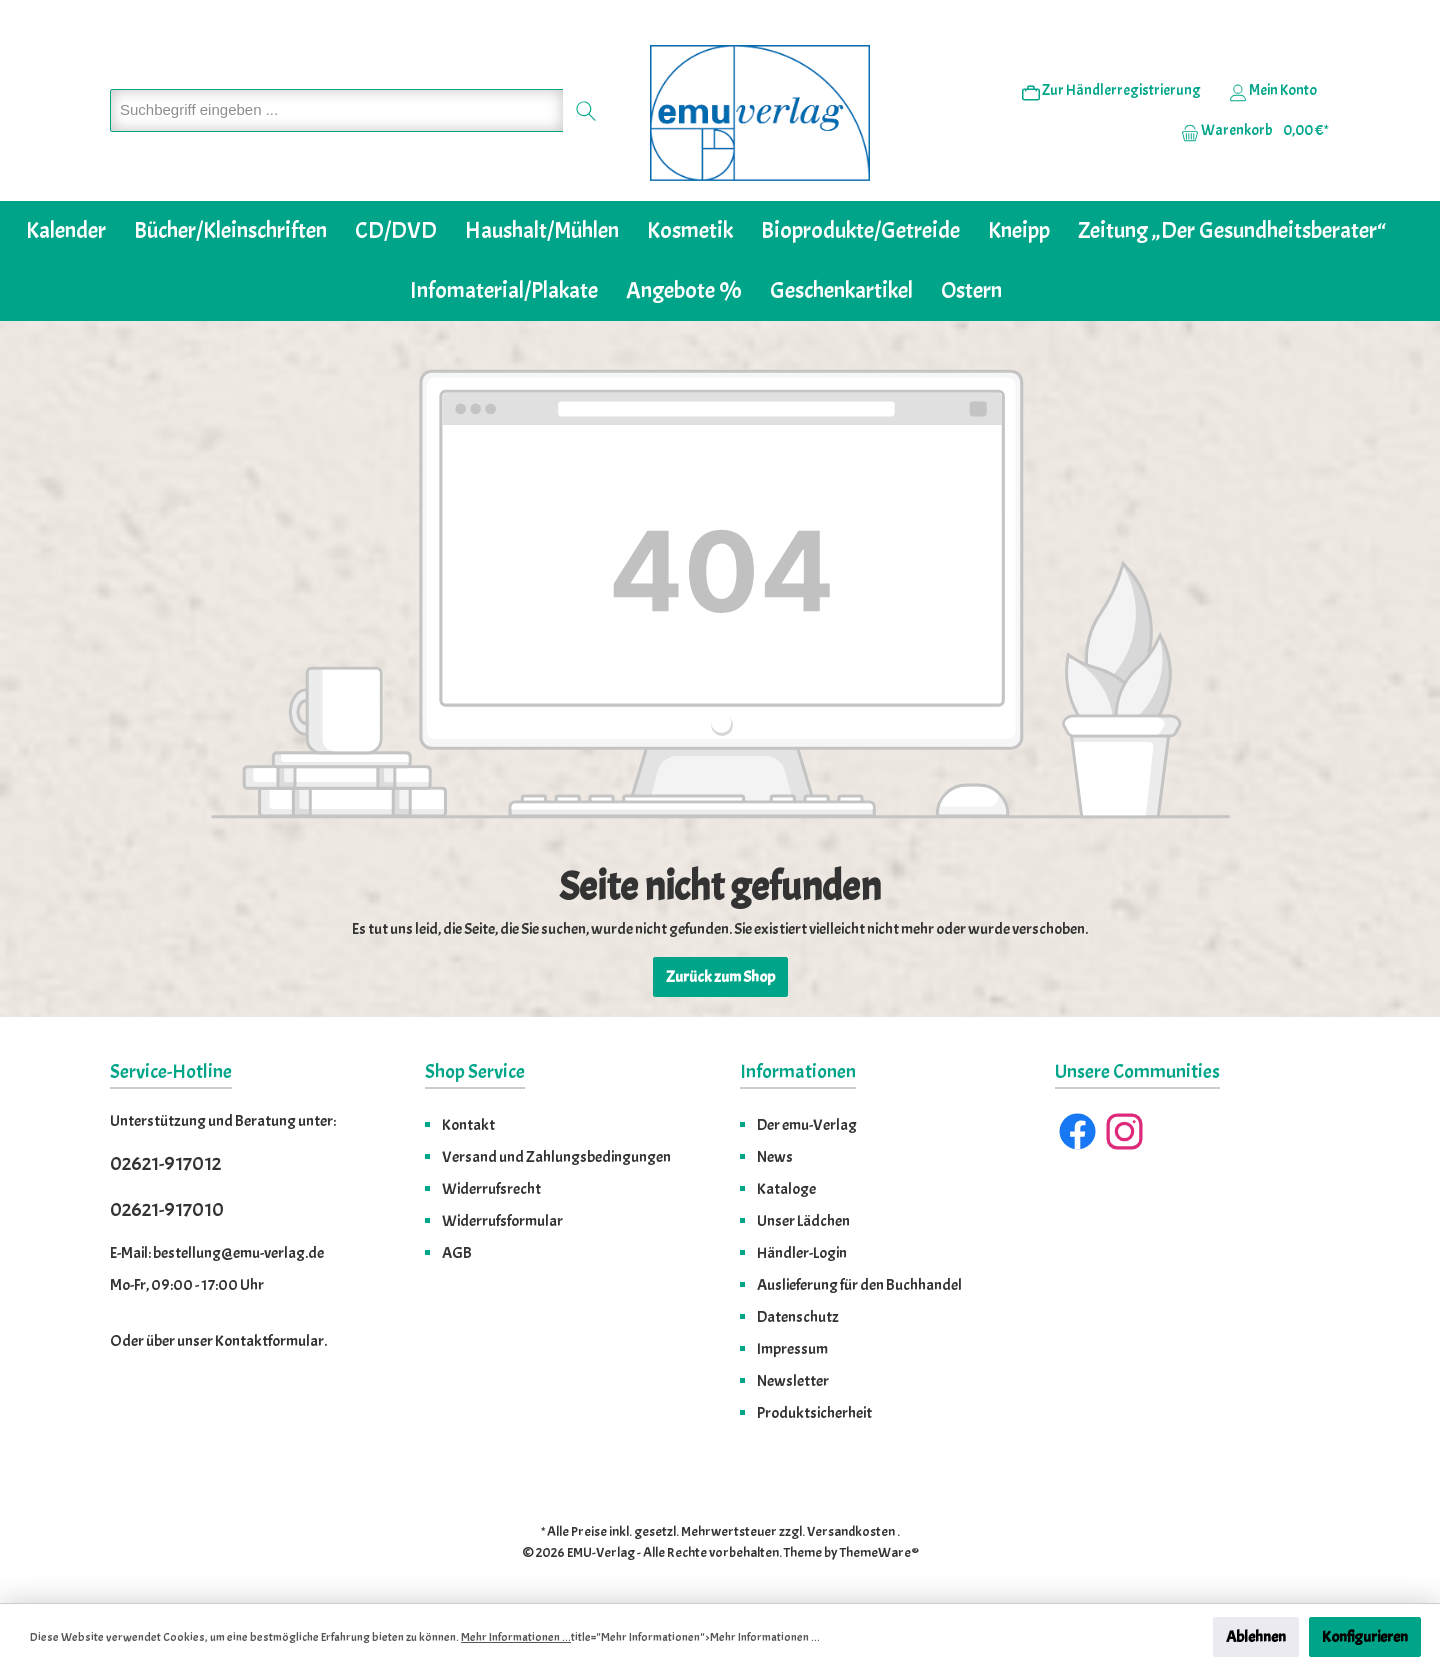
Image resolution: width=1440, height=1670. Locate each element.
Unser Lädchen (803, 1221)
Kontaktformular (269, 1341)
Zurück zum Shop (720, 977)
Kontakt (468, 1125)
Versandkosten (851, 1531)
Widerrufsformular (502, 1221)
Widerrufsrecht (491, 1189)
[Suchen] (586, 110)
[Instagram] (1124, 1131)
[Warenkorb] (1249, 131)
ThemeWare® (879, 1552)
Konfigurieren (1365, 1637)
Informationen (798, 1071)
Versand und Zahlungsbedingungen (556, 1157)
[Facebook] (1077, 1131)
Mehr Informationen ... (516, 1637)
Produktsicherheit (814, 1413)
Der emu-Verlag (807, 1125)
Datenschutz (798, 1317)
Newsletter (793, 1381)
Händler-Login (802, 1253)
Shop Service (475, 1071)
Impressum (792, 1349)
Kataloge (786, 1189)
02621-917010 (167, 1209)
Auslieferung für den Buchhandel (859, 1285)
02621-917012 (165, 1163)
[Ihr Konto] (1273, 91)
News (775, 1157)
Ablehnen (1256, 1637)
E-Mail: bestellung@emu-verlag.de (217, 1253)
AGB (457, 1253)
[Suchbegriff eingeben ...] (337, 110)
